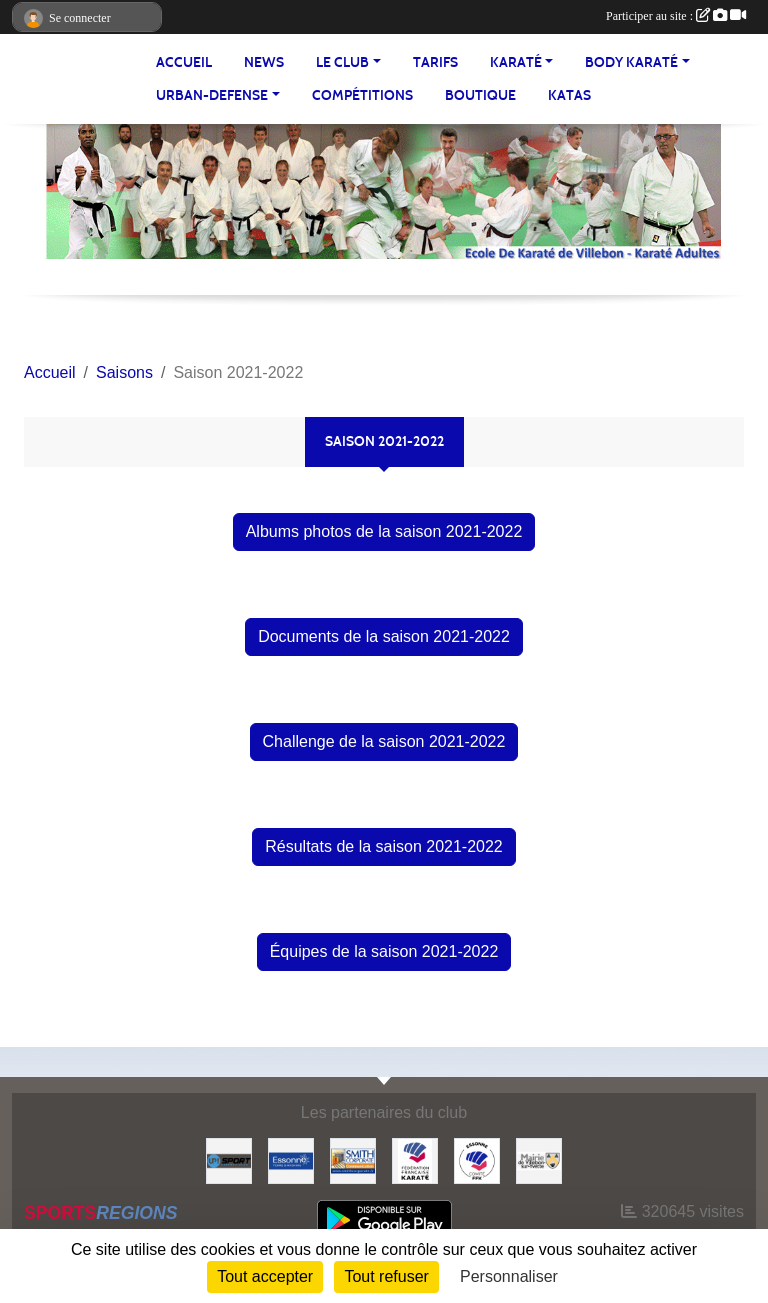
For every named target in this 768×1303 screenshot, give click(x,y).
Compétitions (362, 95)
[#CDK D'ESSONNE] (477, 1159)
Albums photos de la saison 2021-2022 (384, 531)
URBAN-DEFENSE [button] (212, 95)
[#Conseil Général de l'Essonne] (291, 1159)
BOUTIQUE (480, 95)
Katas (569, 95)
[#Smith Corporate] (353, 1159)
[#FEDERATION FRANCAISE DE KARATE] (415, 1159)
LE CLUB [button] (342, 62)
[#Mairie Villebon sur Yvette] (539, 1159)
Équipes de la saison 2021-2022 (384, 951)
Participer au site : (676, 16)
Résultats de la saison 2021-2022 (384, 846)
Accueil (184, 62)
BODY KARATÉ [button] (631, 62)
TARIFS (435, 62)
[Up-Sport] (229, 1159)
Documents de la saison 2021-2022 (384, 636)
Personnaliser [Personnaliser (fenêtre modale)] (509, 1276)
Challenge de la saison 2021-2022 (384, 741)
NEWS (264, 62)
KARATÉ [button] (516, 62)
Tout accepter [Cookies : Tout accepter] (265, 1276)
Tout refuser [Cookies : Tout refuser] (386, 1276)
